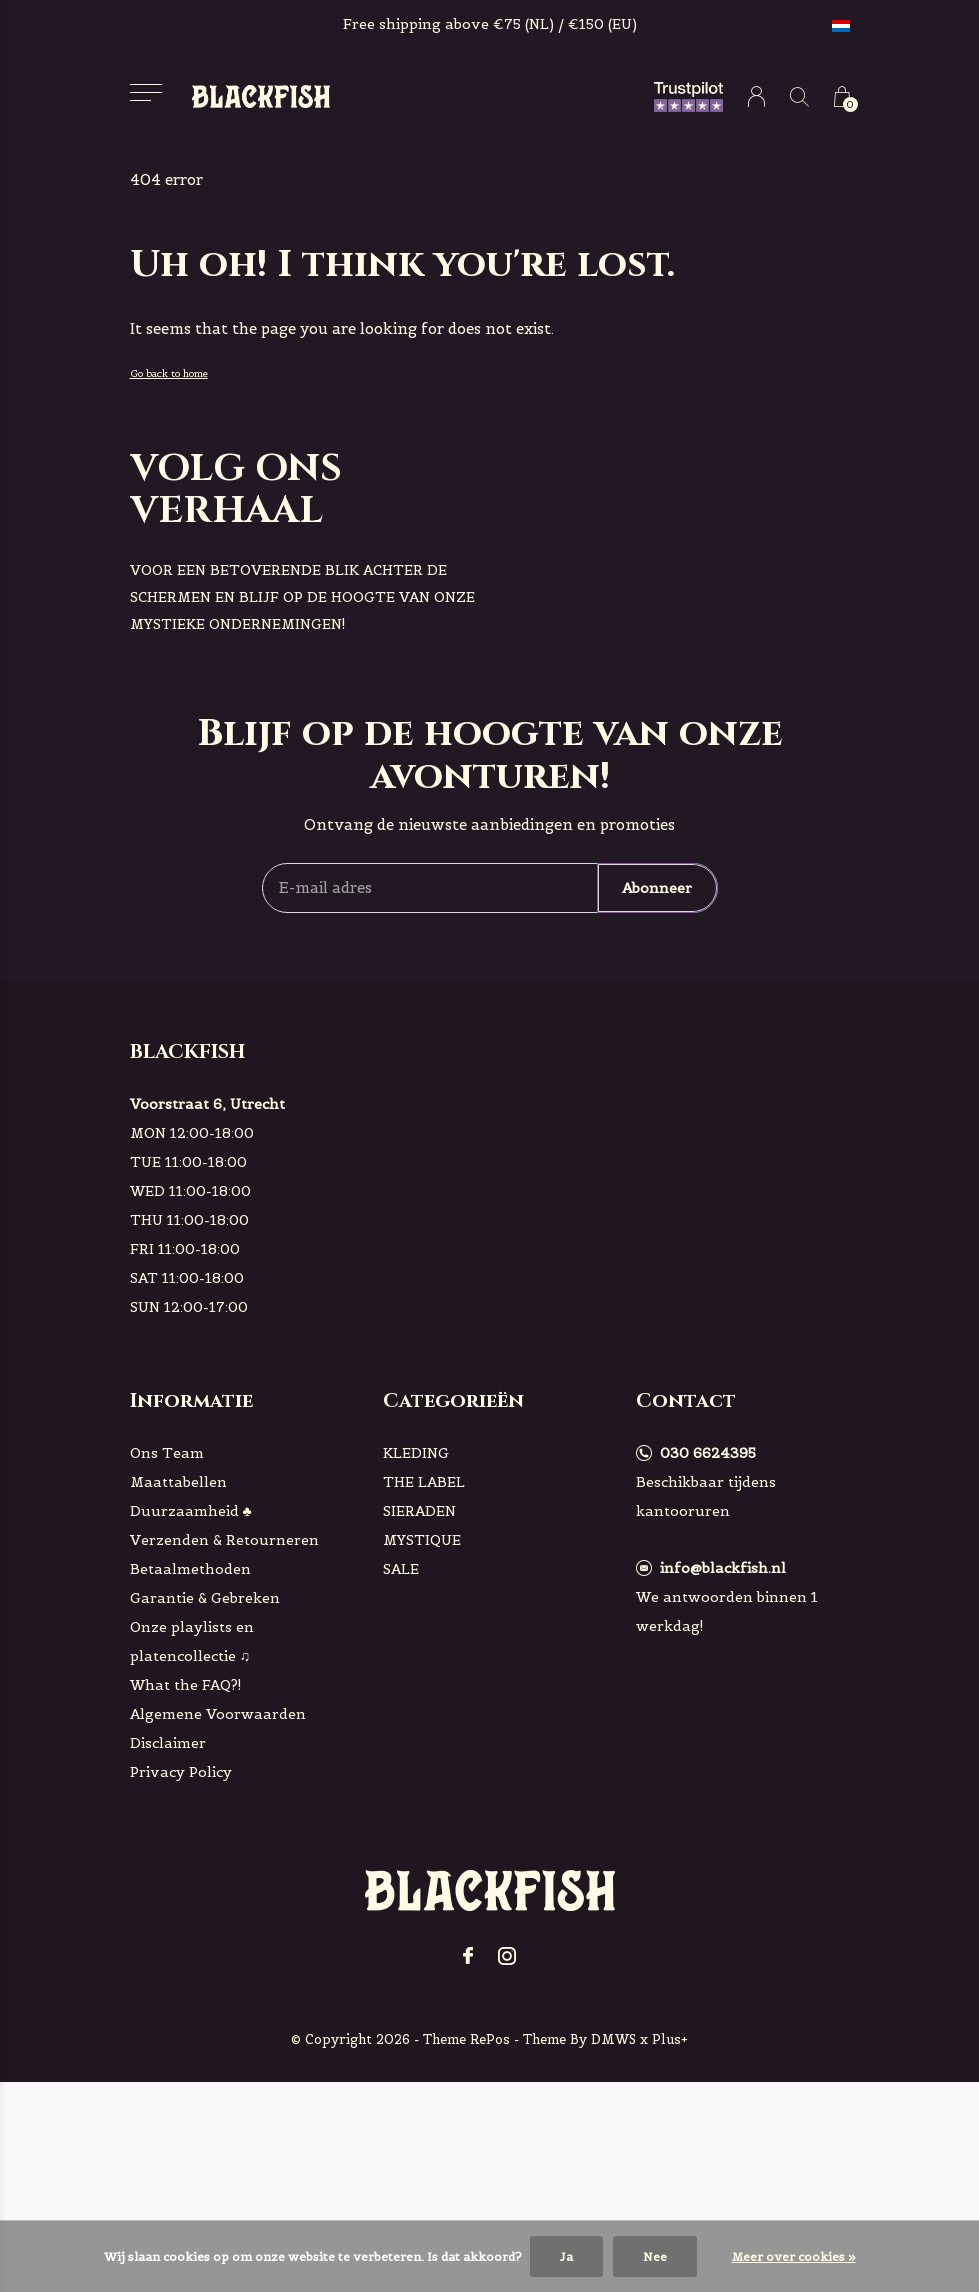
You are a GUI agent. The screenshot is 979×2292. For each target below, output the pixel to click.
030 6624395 (708, 1453)
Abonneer (657, 888)
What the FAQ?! (186, 1685)
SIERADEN (419, 1511)
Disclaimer (168, 1743)
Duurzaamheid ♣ (191, 1511)
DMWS (613, 2039)
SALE (401, 1569)
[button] (146, 92)
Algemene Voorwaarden (218, 1714)
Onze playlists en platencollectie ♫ (192, 1641)
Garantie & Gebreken (205, 1598)
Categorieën (453, 1400)
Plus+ (670, 2039)
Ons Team (167, 1453)
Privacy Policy (181, 1772)
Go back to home (169, 373)
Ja (566, 2256)
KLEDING (416, 1453)
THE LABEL (424, 1482)
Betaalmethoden (190, 1569)
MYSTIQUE (422, 1540)
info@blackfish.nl (723, 1568)
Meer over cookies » (794, 2256)
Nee (655, 2256)
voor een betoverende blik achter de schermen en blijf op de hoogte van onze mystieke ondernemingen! (302, 597)
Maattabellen (178, 1482)
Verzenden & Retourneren (224, 1540)
